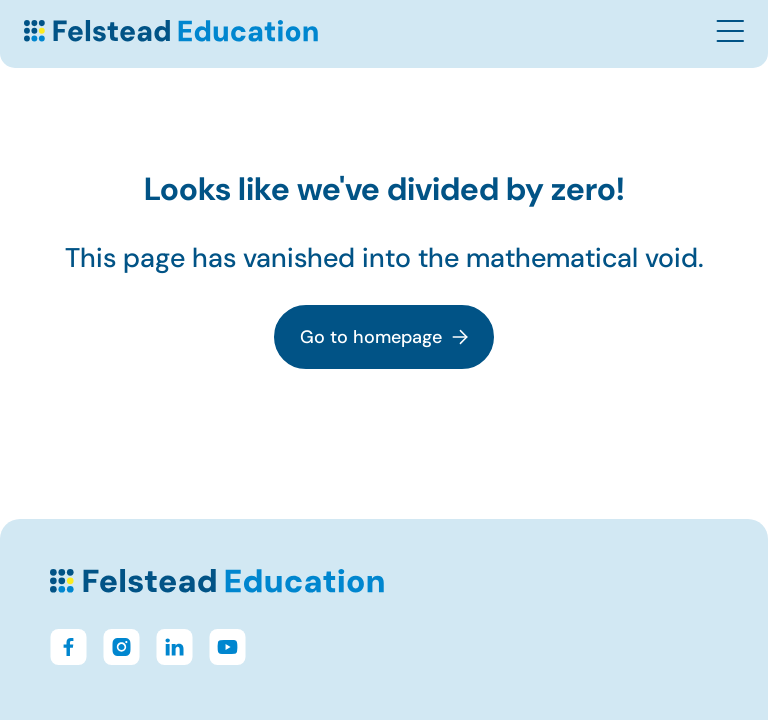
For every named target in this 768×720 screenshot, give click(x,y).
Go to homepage (384, 337)
